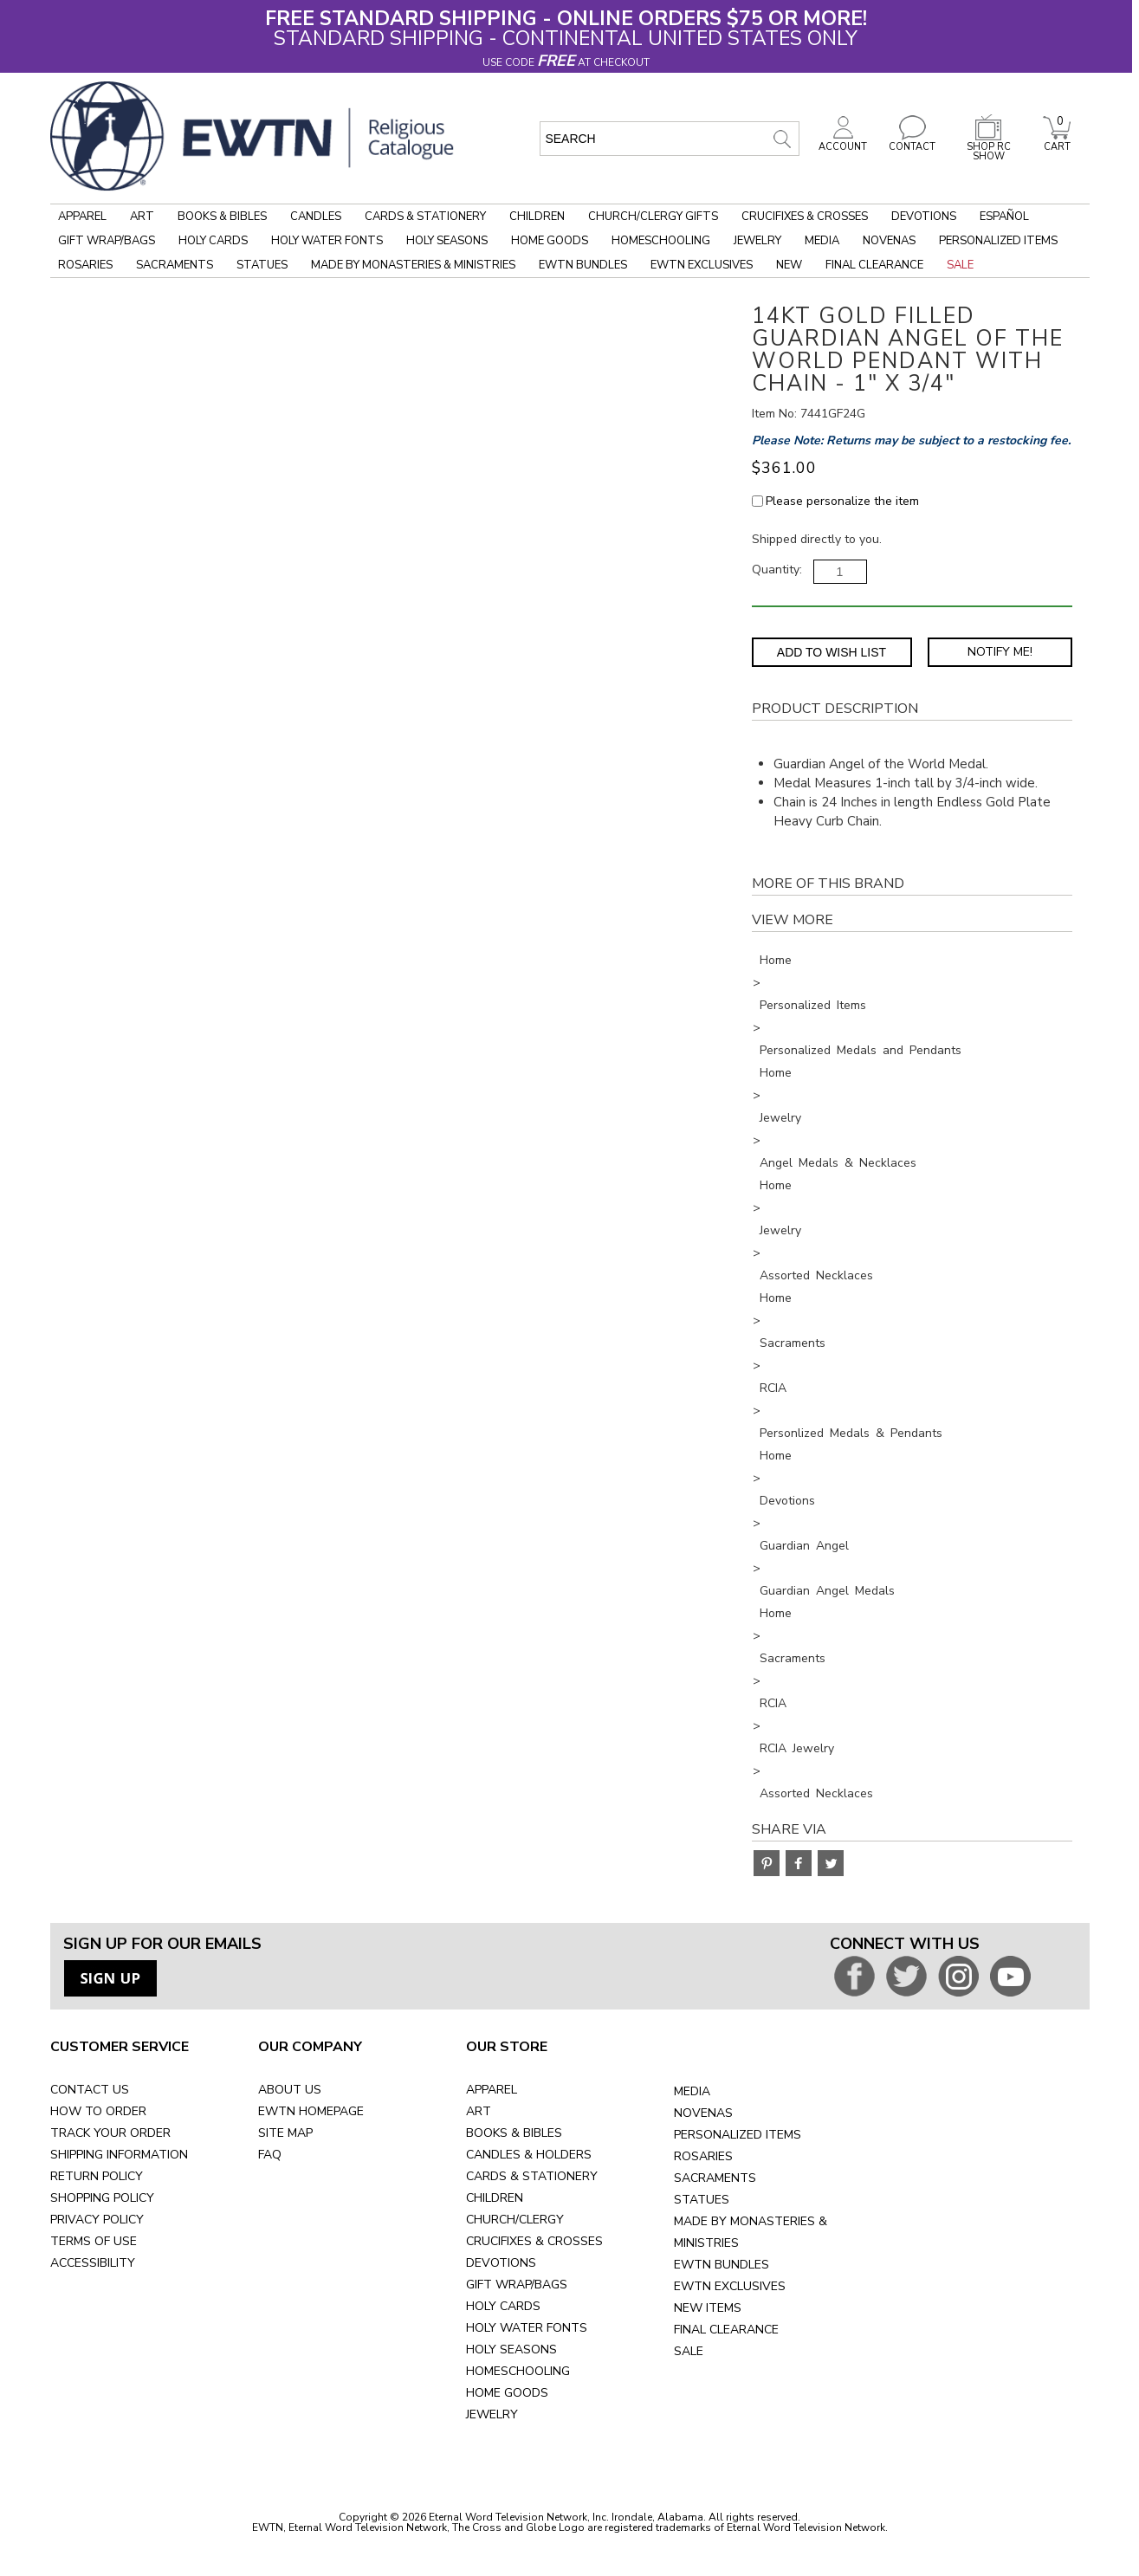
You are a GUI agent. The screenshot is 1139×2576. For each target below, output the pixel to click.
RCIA (773, 1388)
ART (478, 2111)
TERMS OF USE (93, 2241)
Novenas (889, 241)
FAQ (270, 2154)
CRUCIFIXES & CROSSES (534, 2241)
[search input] (669, 138)
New (789, 265)
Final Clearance (874, 265)
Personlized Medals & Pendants (851, 1433)
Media (822, 241)
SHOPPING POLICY (102, 2198)
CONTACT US (89, 2089)
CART (1057, 142)
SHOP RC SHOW (988, 147)
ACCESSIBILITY (92, 2263)
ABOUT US (289, 2089)
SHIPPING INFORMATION (119, 2154)
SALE (688, 2351)
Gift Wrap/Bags (106, 241)
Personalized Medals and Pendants (860, 1050)
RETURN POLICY (96, 2176)
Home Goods (549, 241)
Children (537, 216)
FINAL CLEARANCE (726, 2329)
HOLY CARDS (503, 2306)
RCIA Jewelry (797, 1748)
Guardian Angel (804, 1545)
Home (776, 960)
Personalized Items (998, 241)
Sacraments (174, 265)
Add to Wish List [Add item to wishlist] (831, 652)
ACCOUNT (843, 142)
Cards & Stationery (425, 216)
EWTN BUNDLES (721, 2264)
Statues (262, 265)
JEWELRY (492, 2414)
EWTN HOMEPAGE (311, 2111)
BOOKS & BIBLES (514, 2133)
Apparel (82, 216)
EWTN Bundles (583, 265)
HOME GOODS (507, 2393)
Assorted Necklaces (816, 1275)
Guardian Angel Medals (827, 1590)
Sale (960, 265)
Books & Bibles (222, 216)
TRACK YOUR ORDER (110, 2133)
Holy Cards (213, 241)
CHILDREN (494, 2198)
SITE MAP (285, 2133)
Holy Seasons (447, 241)
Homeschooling (661, 241)
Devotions (923, 216)
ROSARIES (703, 2156)
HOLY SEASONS (511, 2349)
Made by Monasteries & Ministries (413, 265)
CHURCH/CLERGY (515, 2219)
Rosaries (85, 265)
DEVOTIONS (501, 2263)
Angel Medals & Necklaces (838, 1163)
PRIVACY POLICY (97, 2219)
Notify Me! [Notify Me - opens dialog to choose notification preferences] (1000, 652)
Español (1004, 216)
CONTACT (912, 142)
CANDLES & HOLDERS (529, 2154)
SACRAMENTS (715, 2178)
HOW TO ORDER (98, 2111)
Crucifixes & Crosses (804, 216)
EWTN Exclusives (701, 265)
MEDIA (692, 2091)
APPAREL (491, 2089)
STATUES (701, 2199)
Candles (315, 216)
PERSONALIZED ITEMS (737, 2134)
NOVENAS (703, 2113)
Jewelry (757, 241)
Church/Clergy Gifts (653, 216)
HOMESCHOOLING (518, 2371)
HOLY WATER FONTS (526, 2328)
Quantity (775, 569)
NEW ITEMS (707, 2308)
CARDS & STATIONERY (532, 2176)
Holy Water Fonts (327, 241)
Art (142, 216)
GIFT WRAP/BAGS (516, 2284)
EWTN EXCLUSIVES (730, 2286)
